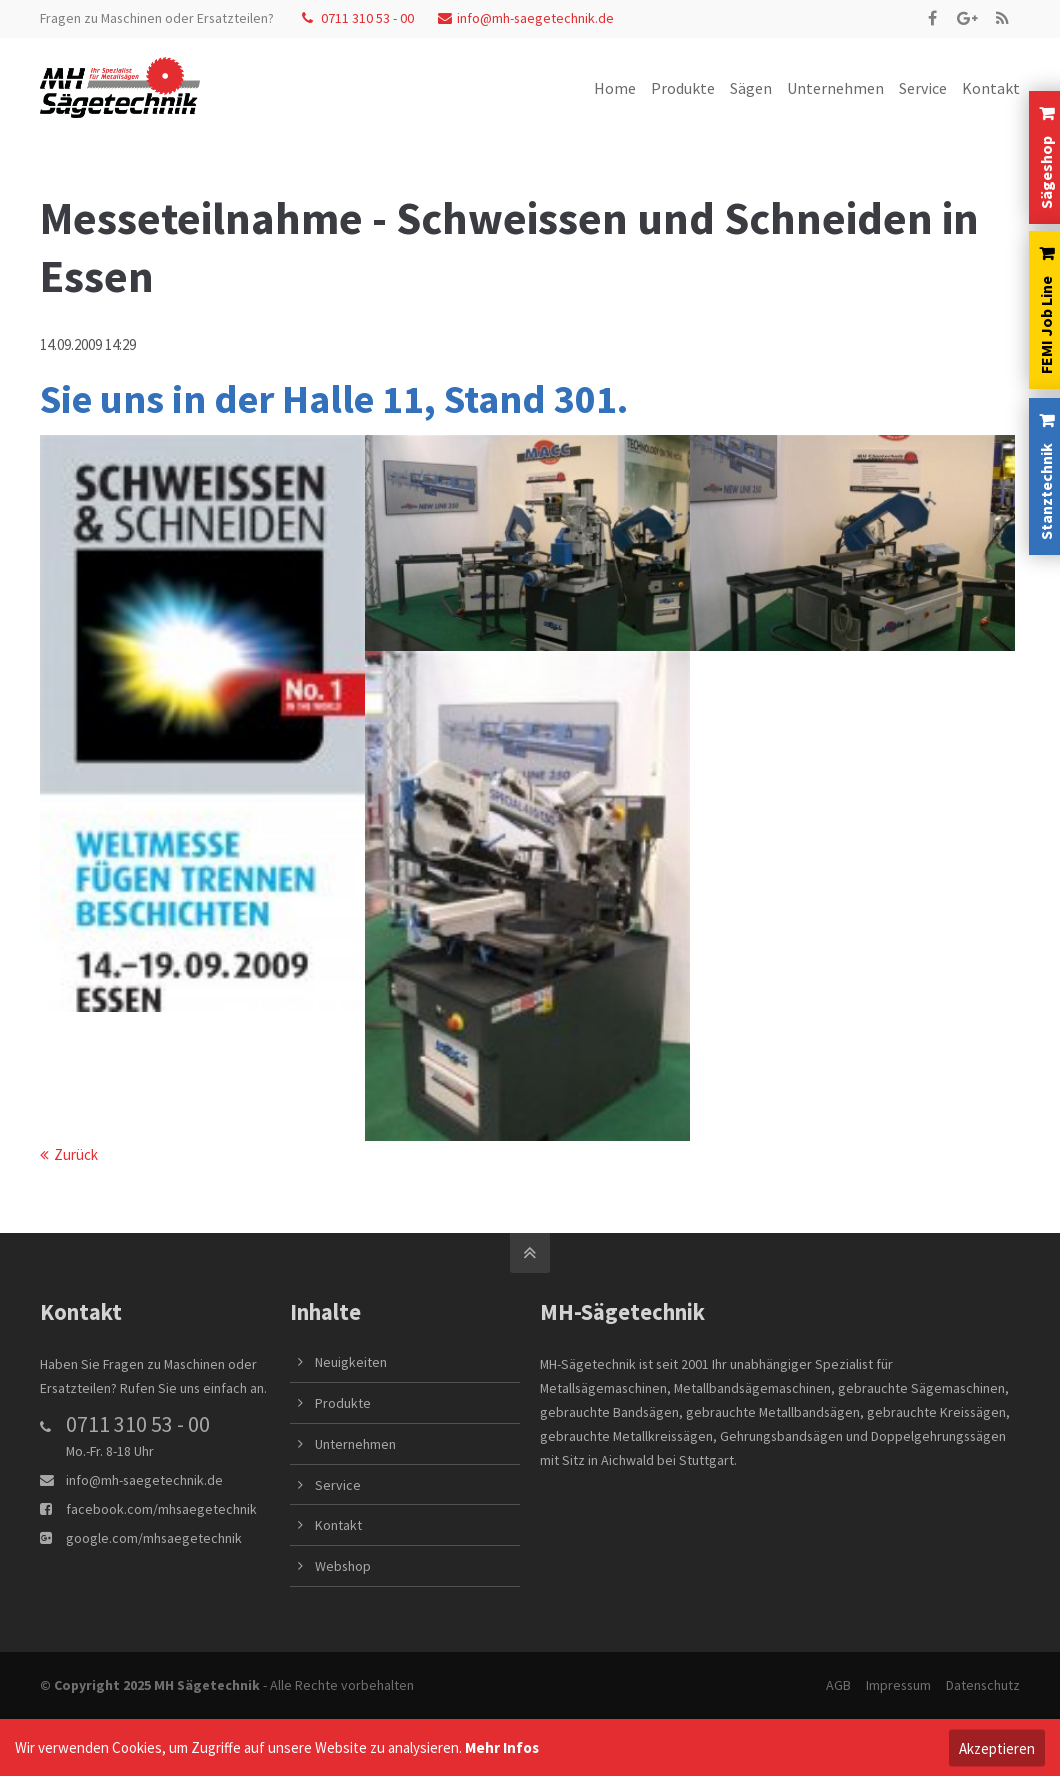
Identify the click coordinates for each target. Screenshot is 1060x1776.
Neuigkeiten (351, 1362)
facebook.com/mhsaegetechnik (161, 1509)
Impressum (898, 1685)
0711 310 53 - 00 (358, 18)
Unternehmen (355, 1444)
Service (338, 1485)
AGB (838, 1685)
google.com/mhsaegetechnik (154, 1538)
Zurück (76, 1154)
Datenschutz (983, 1685)
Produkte (343, 1403)
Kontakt (338, 1525)
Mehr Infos (502, 1747)
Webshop (343, 1566)
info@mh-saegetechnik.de (526, 18)
